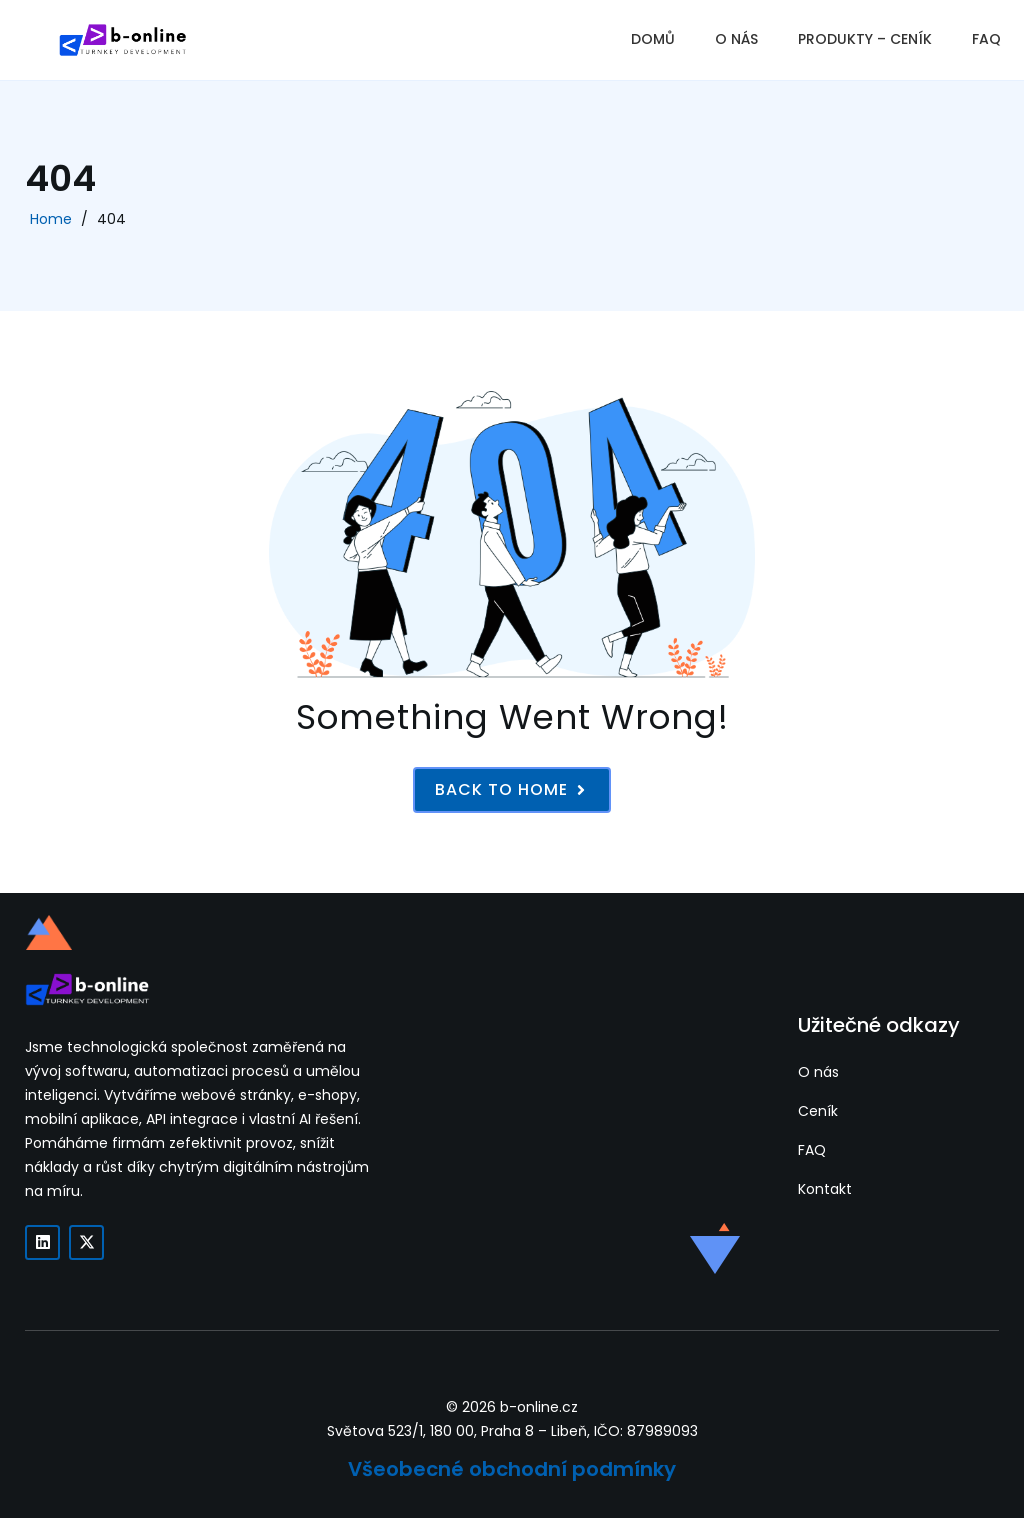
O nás (818, 1072)
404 (111, 219)
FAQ (986, 39)
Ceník (818, 1111)
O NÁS (736, 39)
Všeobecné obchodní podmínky (512, 1469)
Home (51, 219)
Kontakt (825, 1189)
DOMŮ (653, 39)
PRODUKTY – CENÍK (865, 39)
